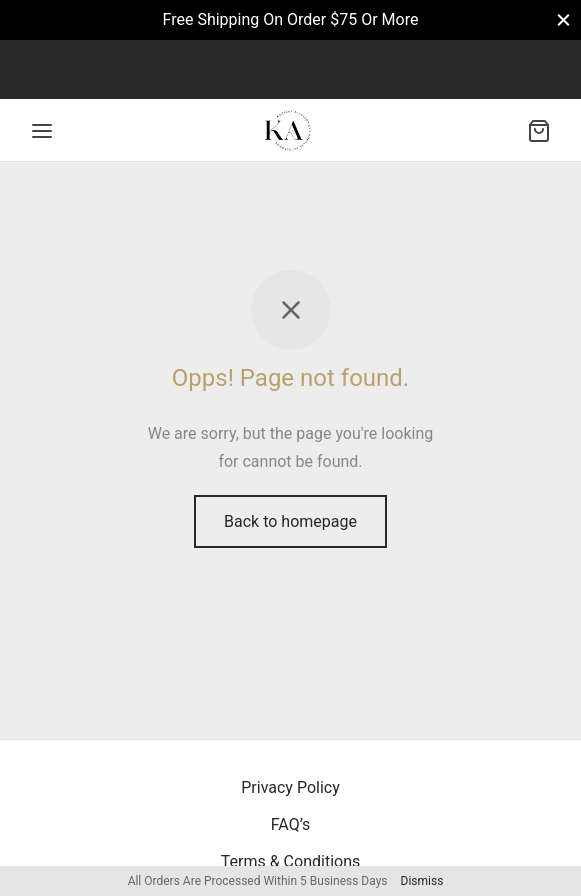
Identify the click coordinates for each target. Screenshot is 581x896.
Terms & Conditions (291, 861)
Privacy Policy (290, 787)
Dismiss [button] (422, 881)
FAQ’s (290, 824)
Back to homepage (290, 521)
